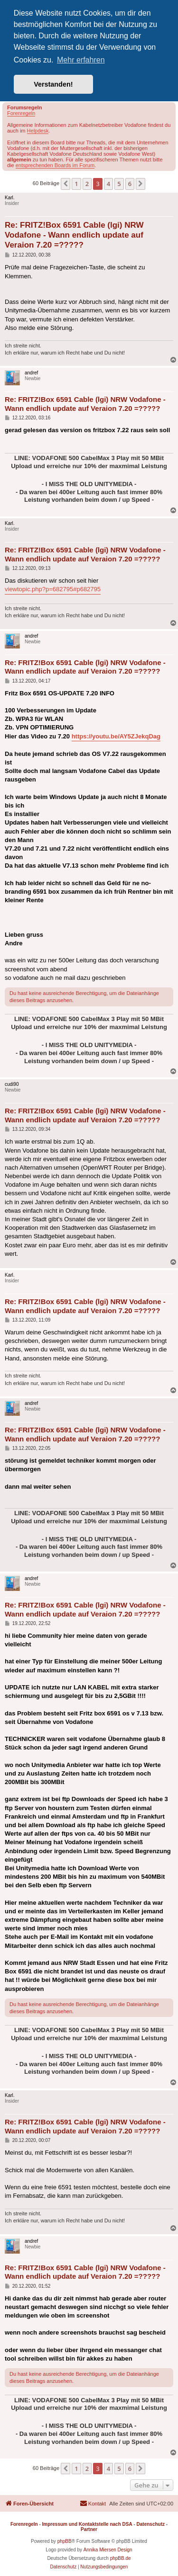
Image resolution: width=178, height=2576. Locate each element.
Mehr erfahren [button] (81, 60)
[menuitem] (93, 2503)
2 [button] (87, 183)
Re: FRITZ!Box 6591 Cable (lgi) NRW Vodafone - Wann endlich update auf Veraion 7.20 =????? (74, 235)
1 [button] (76, 183)
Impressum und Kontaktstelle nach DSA (87, 2524)
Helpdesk (38, 130)
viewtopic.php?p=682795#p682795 (53, 589)
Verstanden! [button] (53, 84)
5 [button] (119, 183)
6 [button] (129, 183)
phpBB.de (120, 2558)
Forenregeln (21, 113)
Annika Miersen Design (108, 2549)
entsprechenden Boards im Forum (55, 165)
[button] (65, 183)
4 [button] (108, 183)
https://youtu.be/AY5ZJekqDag (116, 736)
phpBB (64, 2541)
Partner (89, 2529)
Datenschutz (151, 2524)
